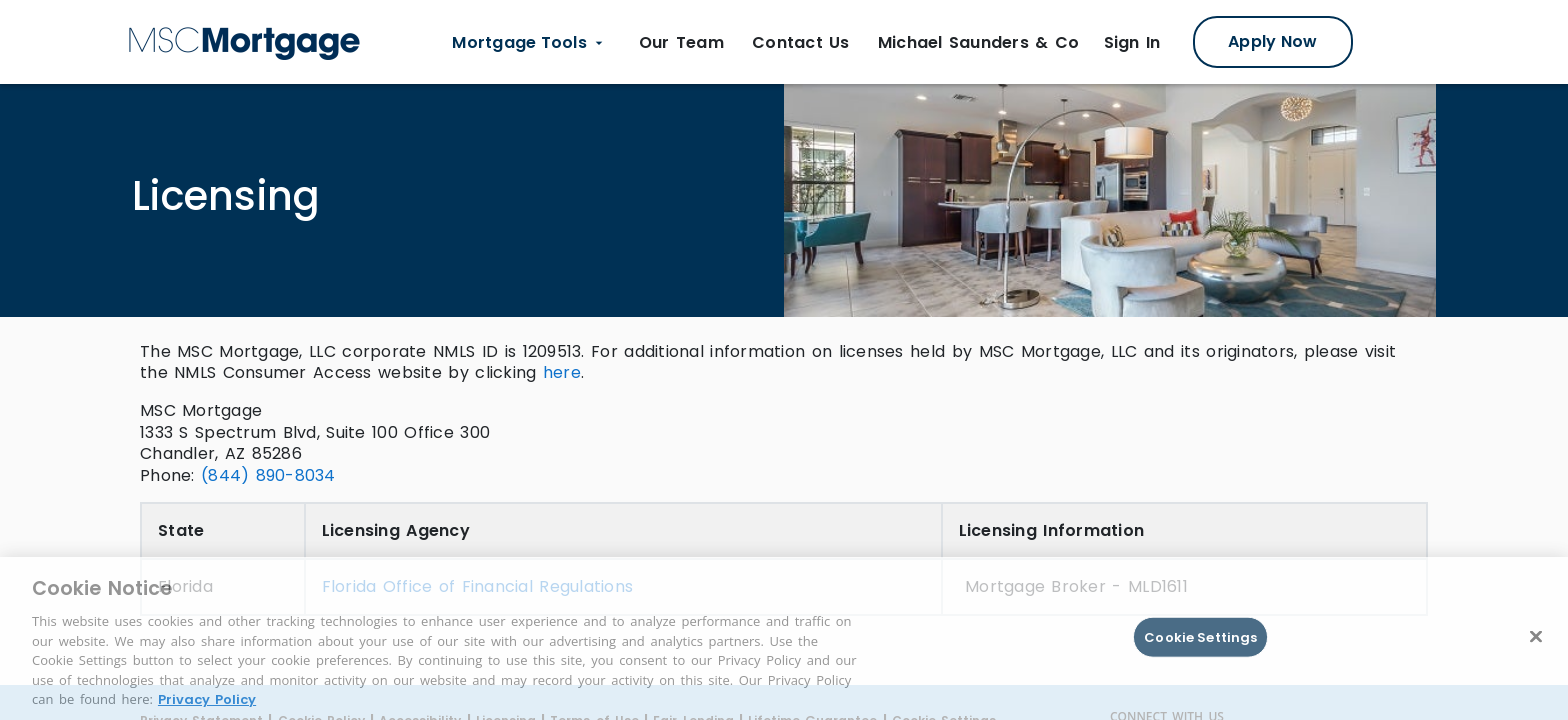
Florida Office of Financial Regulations (478, 586)
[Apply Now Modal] (1273, 42)
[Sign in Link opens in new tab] (1132, 43)
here (562, 372)
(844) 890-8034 (268, 475)
